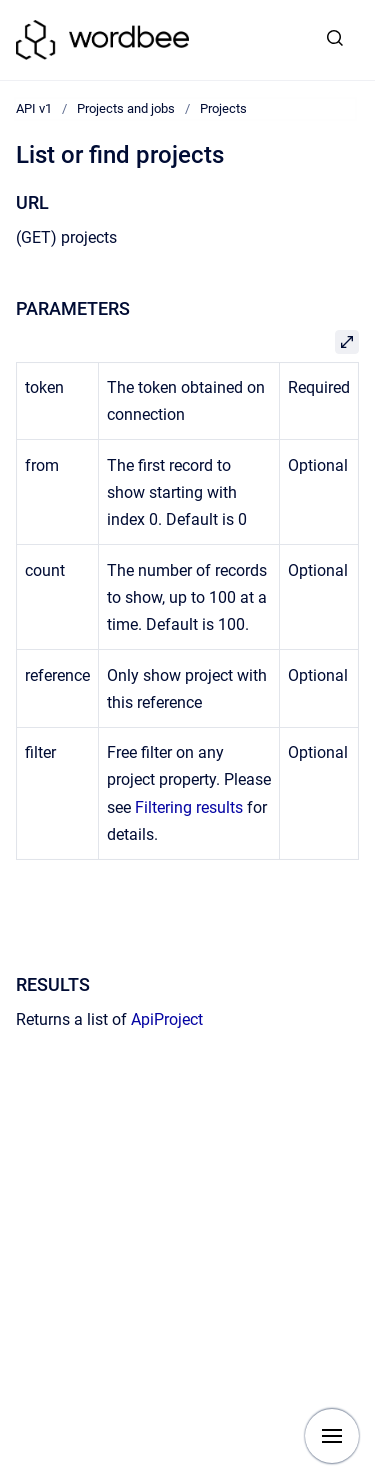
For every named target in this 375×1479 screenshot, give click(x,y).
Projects (223, 108)
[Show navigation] (332, 1436)
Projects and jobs (126, 108)
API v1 (34, 108)
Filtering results (189, 807)
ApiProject (167, 1019)
